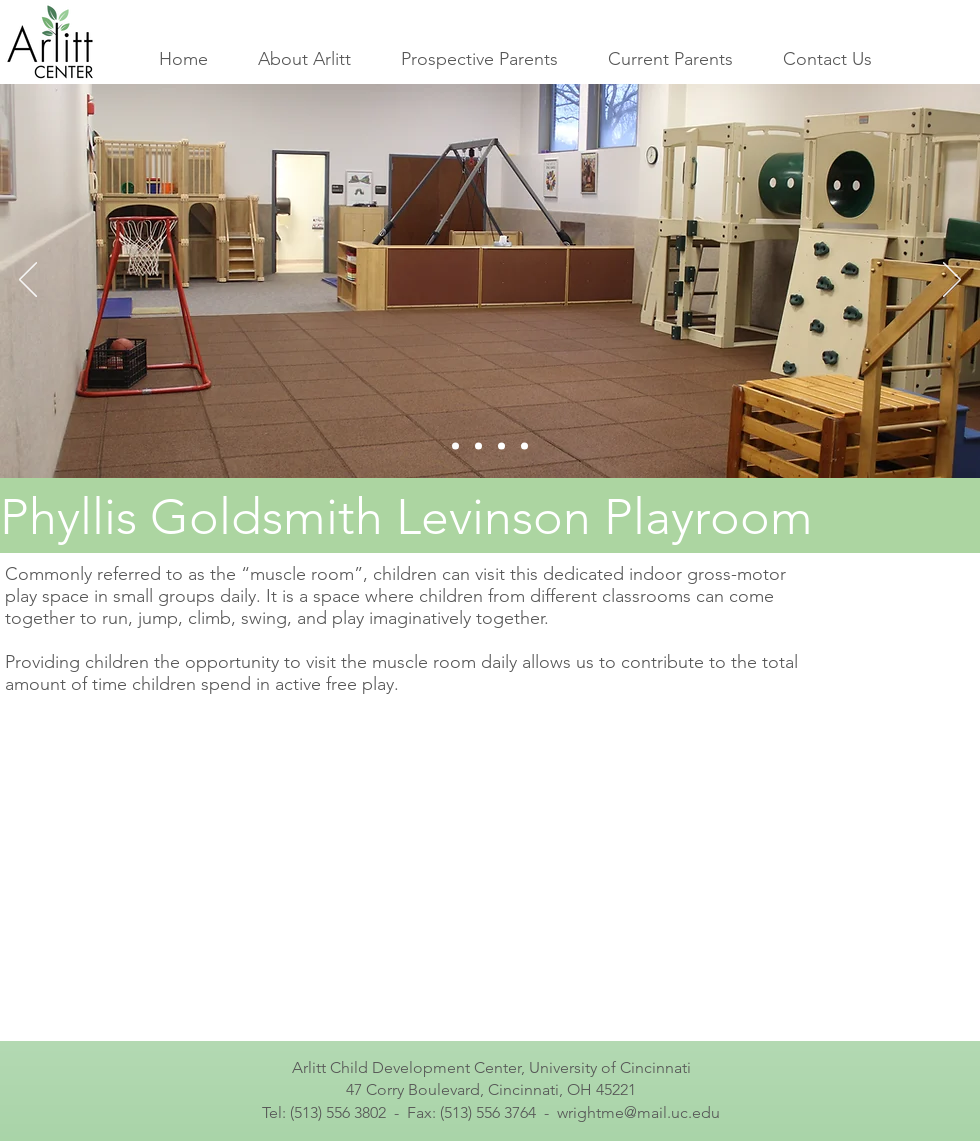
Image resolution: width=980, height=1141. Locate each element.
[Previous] (28, 281)
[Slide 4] (524, 446)
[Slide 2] (478, 446)
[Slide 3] (501, 446)
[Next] (952, 281)
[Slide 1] (455, 446)
